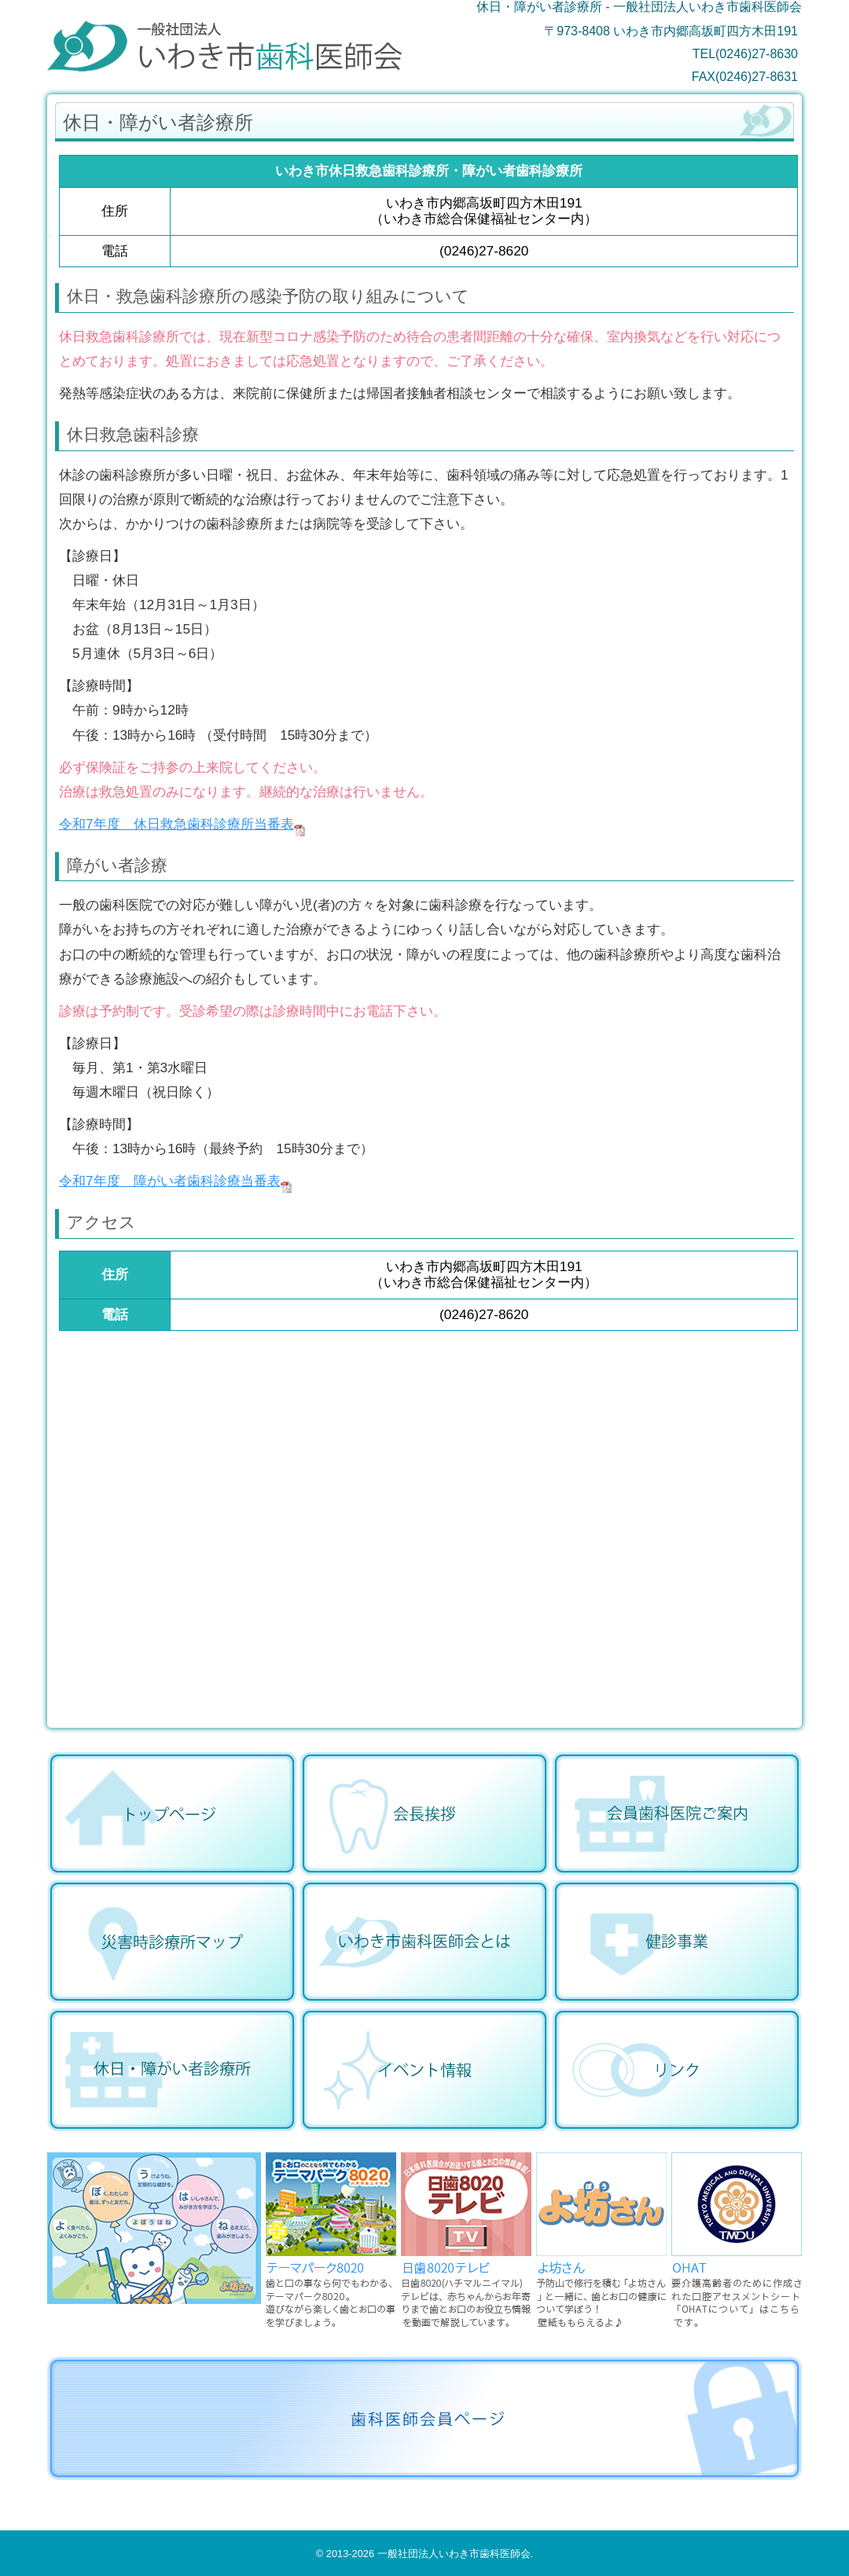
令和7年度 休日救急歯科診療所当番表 (176, 824)
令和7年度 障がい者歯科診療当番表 (170, 1181)
